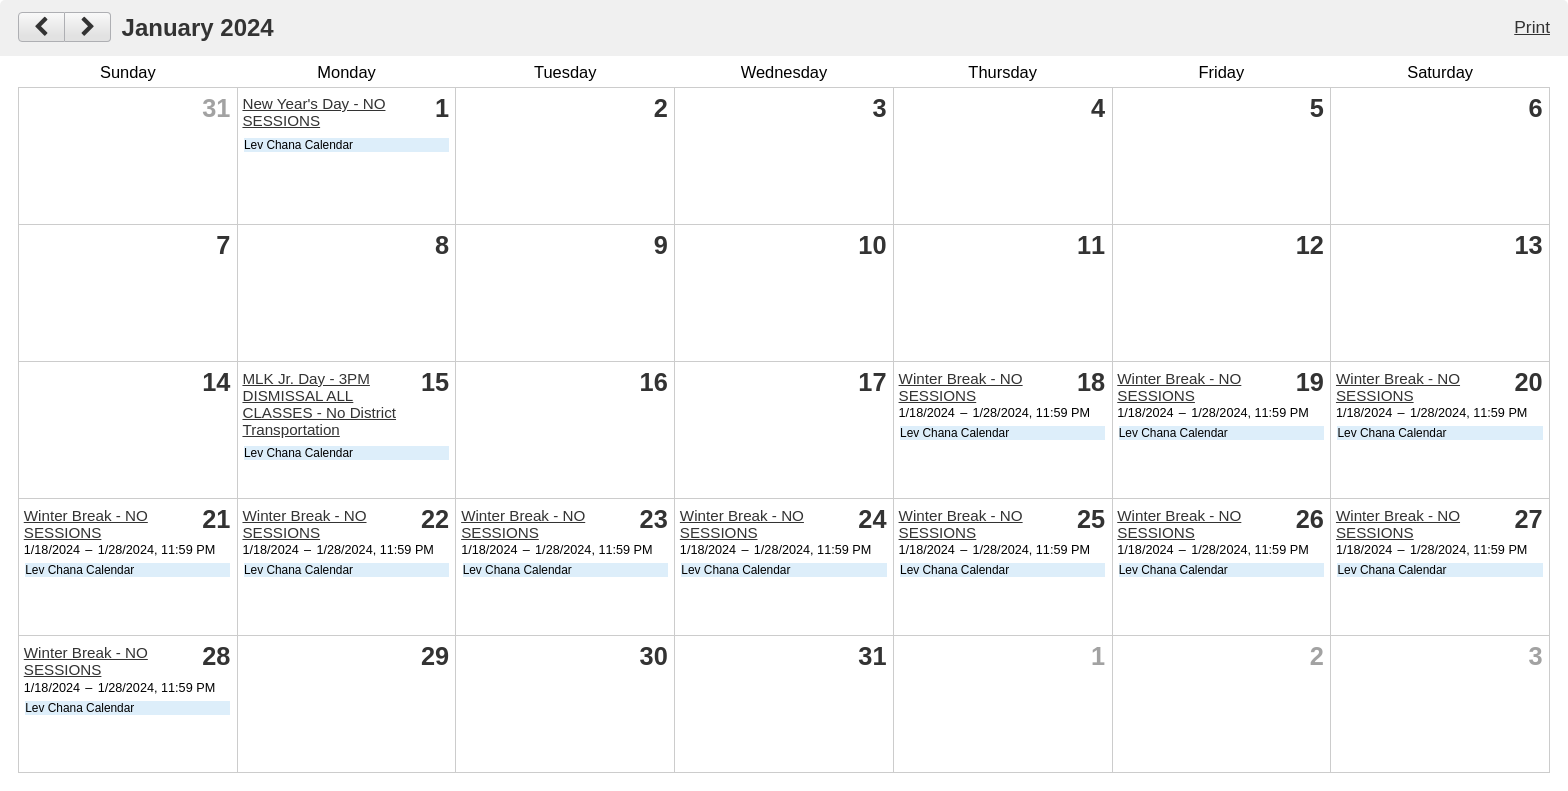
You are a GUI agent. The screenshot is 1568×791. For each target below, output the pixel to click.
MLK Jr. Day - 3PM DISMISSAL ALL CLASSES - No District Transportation (319, 404)
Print (1532, 27)
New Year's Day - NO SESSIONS (313, 112)
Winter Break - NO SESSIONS (961, 387)
